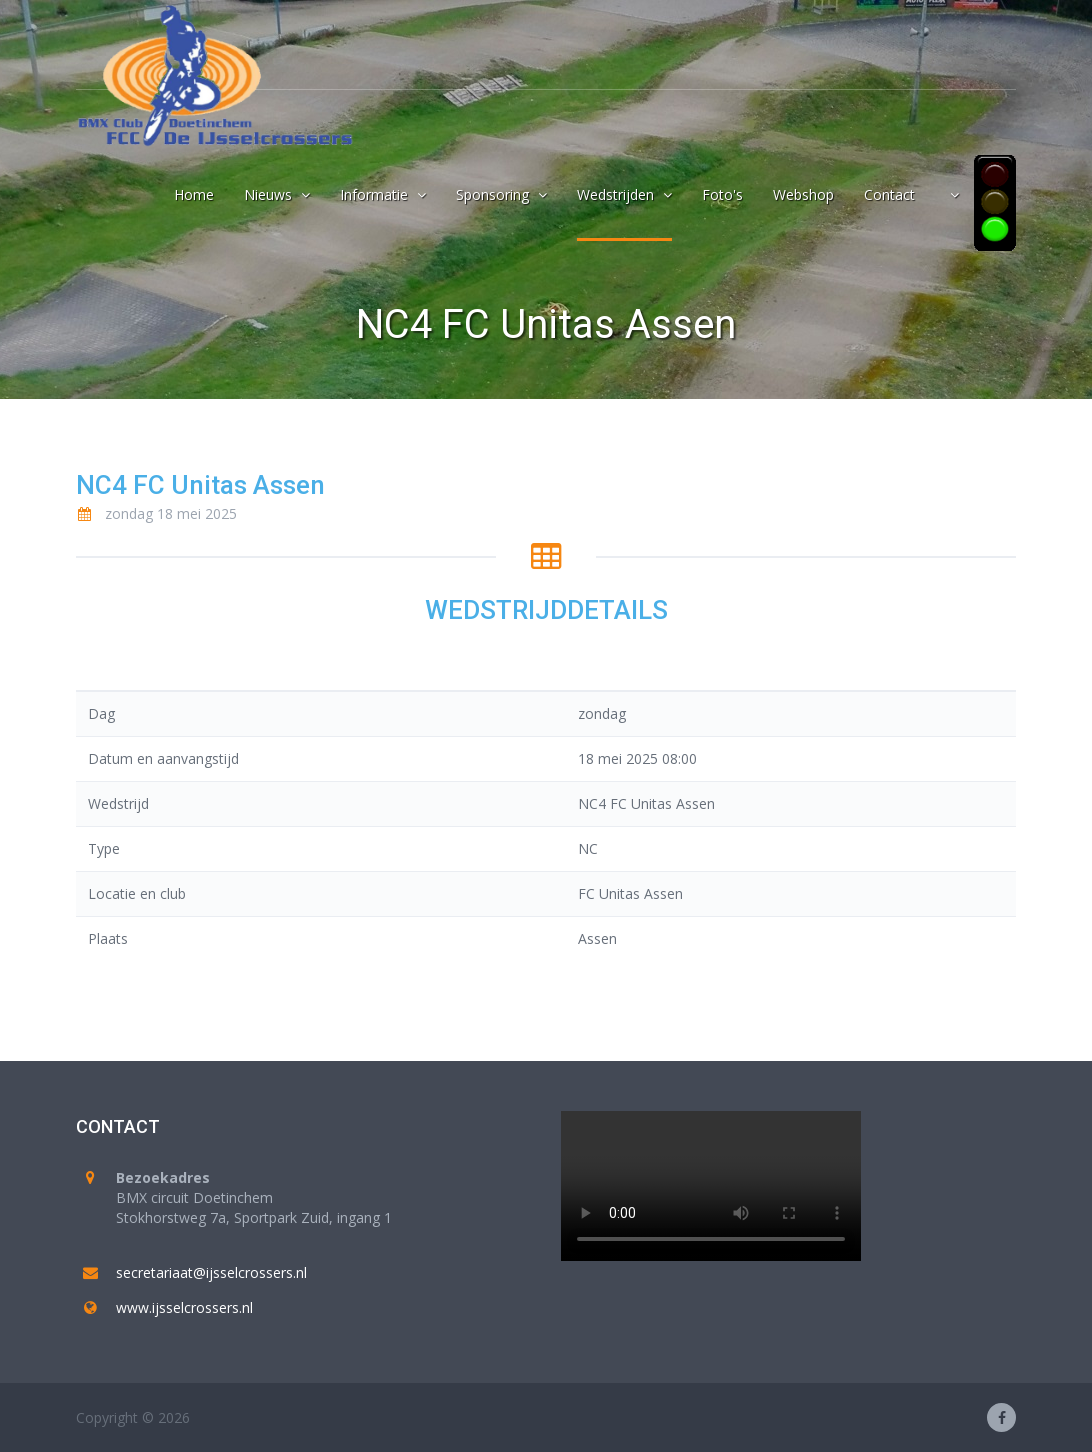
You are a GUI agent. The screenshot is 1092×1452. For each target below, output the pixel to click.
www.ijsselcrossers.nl (184, 1307)
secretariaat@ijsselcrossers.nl (211, 1272)
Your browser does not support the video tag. (711, 1186)
